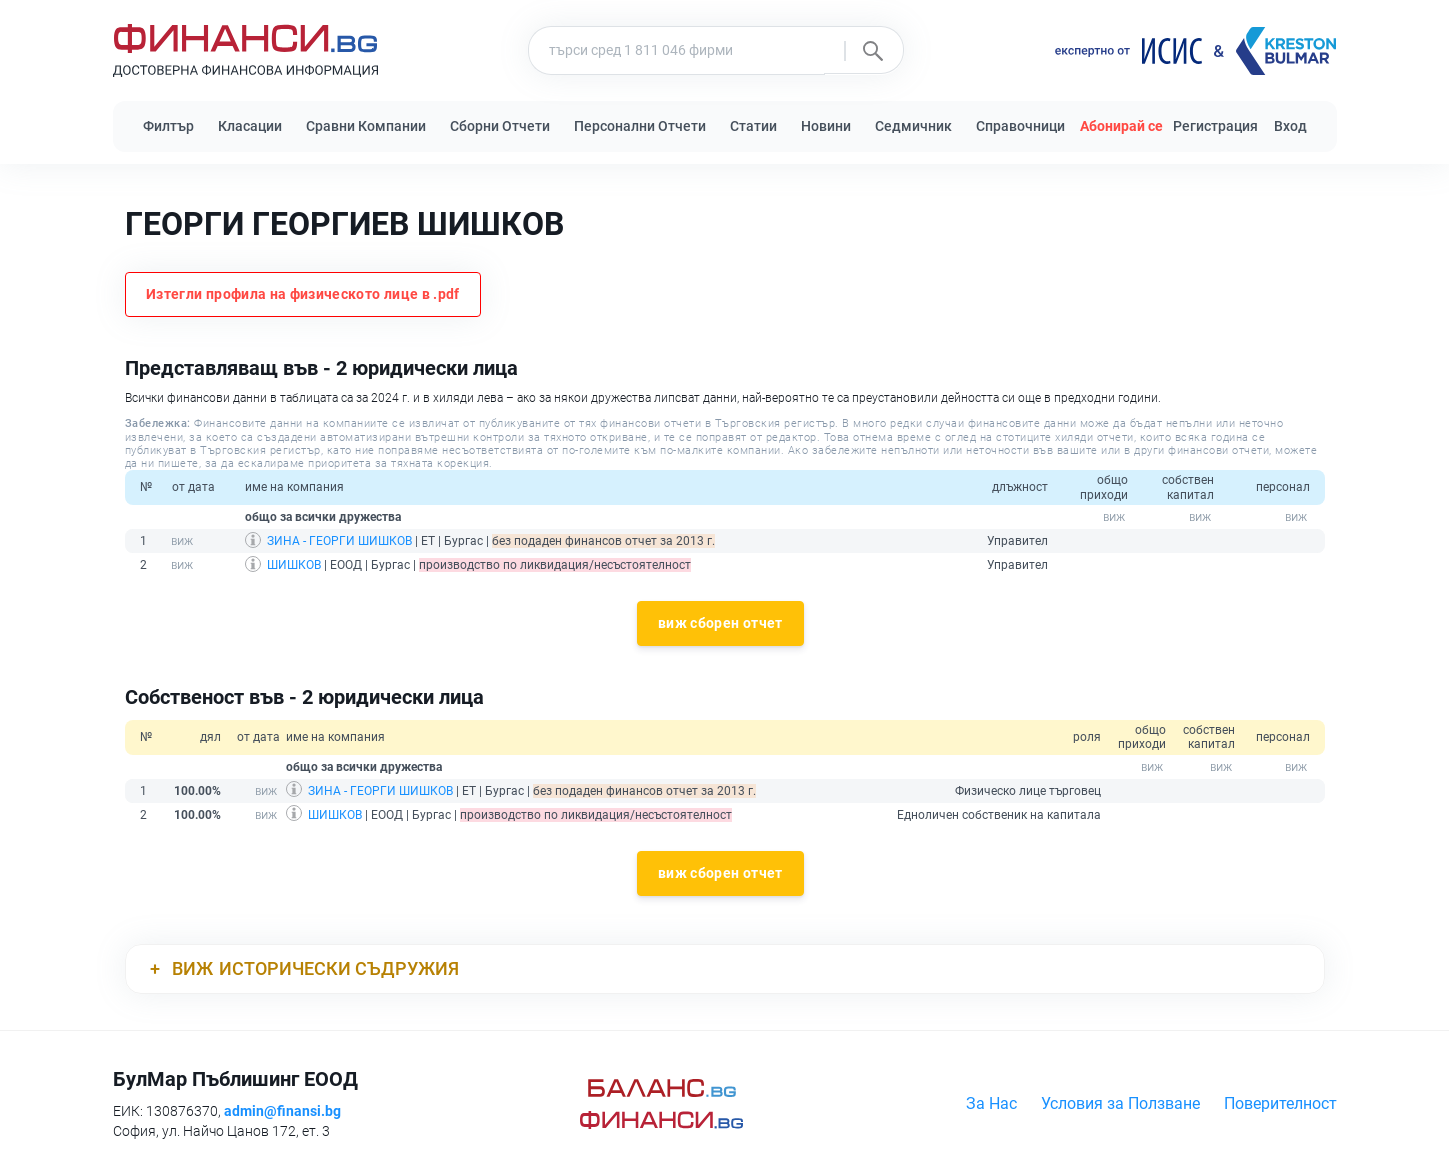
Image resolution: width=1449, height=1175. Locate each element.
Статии (753, 126)
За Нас (991, 1103)
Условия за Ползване (1120, 1103)
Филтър (168, 126)
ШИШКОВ (294, 565)
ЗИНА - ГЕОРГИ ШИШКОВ (339, 541)
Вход (1290, 126)
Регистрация (1215, 126)
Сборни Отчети (500, 126)
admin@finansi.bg (282, 1111)
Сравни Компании (366, 126)
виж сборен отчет (720, 623)
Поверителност (1280, 1103)
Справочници (1020, 126)
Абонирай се (1121, 126)
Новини (826, 126)
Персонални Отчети (640, 126)
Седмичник (913, 126)
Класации (250, 126)
